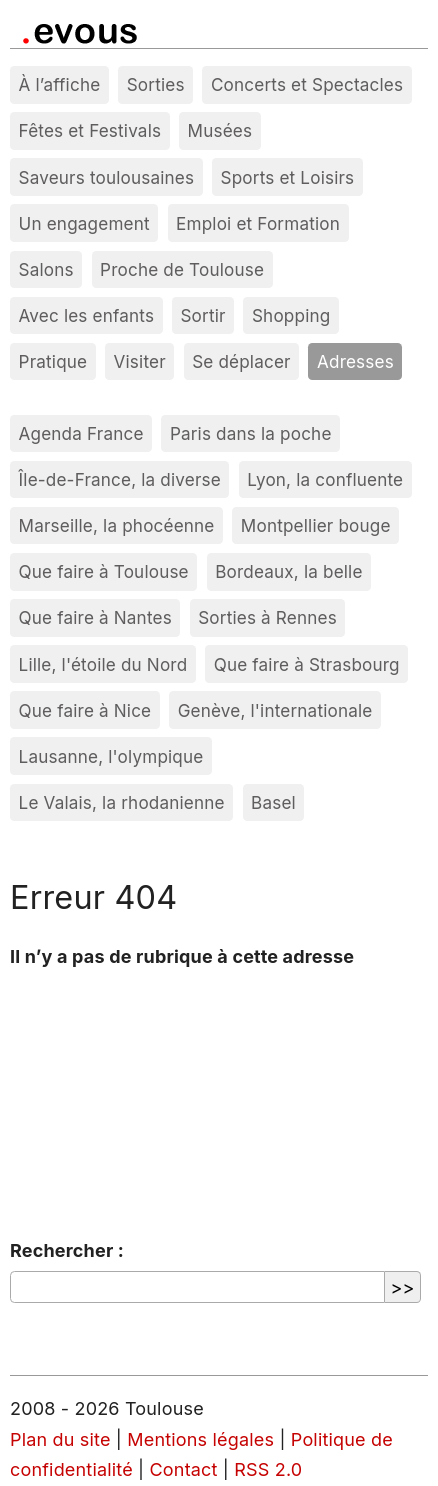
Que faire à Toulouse (104, 571)
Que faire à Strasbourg (307, 664)
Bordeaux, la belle (288, 571)
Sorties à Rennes (267, 617)
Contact (184, 1469)
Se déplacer (241, 361)
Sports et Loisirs (288, 177)
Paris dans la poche (251, 433)
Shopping (291, 315)
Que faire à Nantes (95, 617)
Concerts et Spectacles (307, 84)
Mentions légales (200, 1439)
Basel (273, 802)
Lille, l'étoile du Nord (103, 664)
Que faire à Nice (85, 710)
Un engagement (84, 223)
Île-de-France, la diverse (120, 479)
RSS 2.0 (268, 1469)
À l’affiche (60, 84)
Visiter (140, 361)
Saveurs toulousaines (107, 177)
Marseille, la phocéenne (117, 525)
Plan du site (60, 1439)
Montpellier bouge (316, 525)
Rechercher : (67, 1250)
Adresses (355, 361)
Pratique (53, 361)
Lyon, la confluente (325, 479)
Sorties (156, 84)
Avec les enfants (87, 315)
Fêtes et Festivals (90, 130)
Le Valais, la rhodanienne (122, 802)
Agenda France (81, 433)
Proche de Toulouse (182, 269)
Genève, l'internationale (275, 710)
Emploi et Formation (258, 223)
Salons (46, 269)
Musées (220, 130)
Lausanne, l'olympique (111, 756)
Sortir (202, 315)
